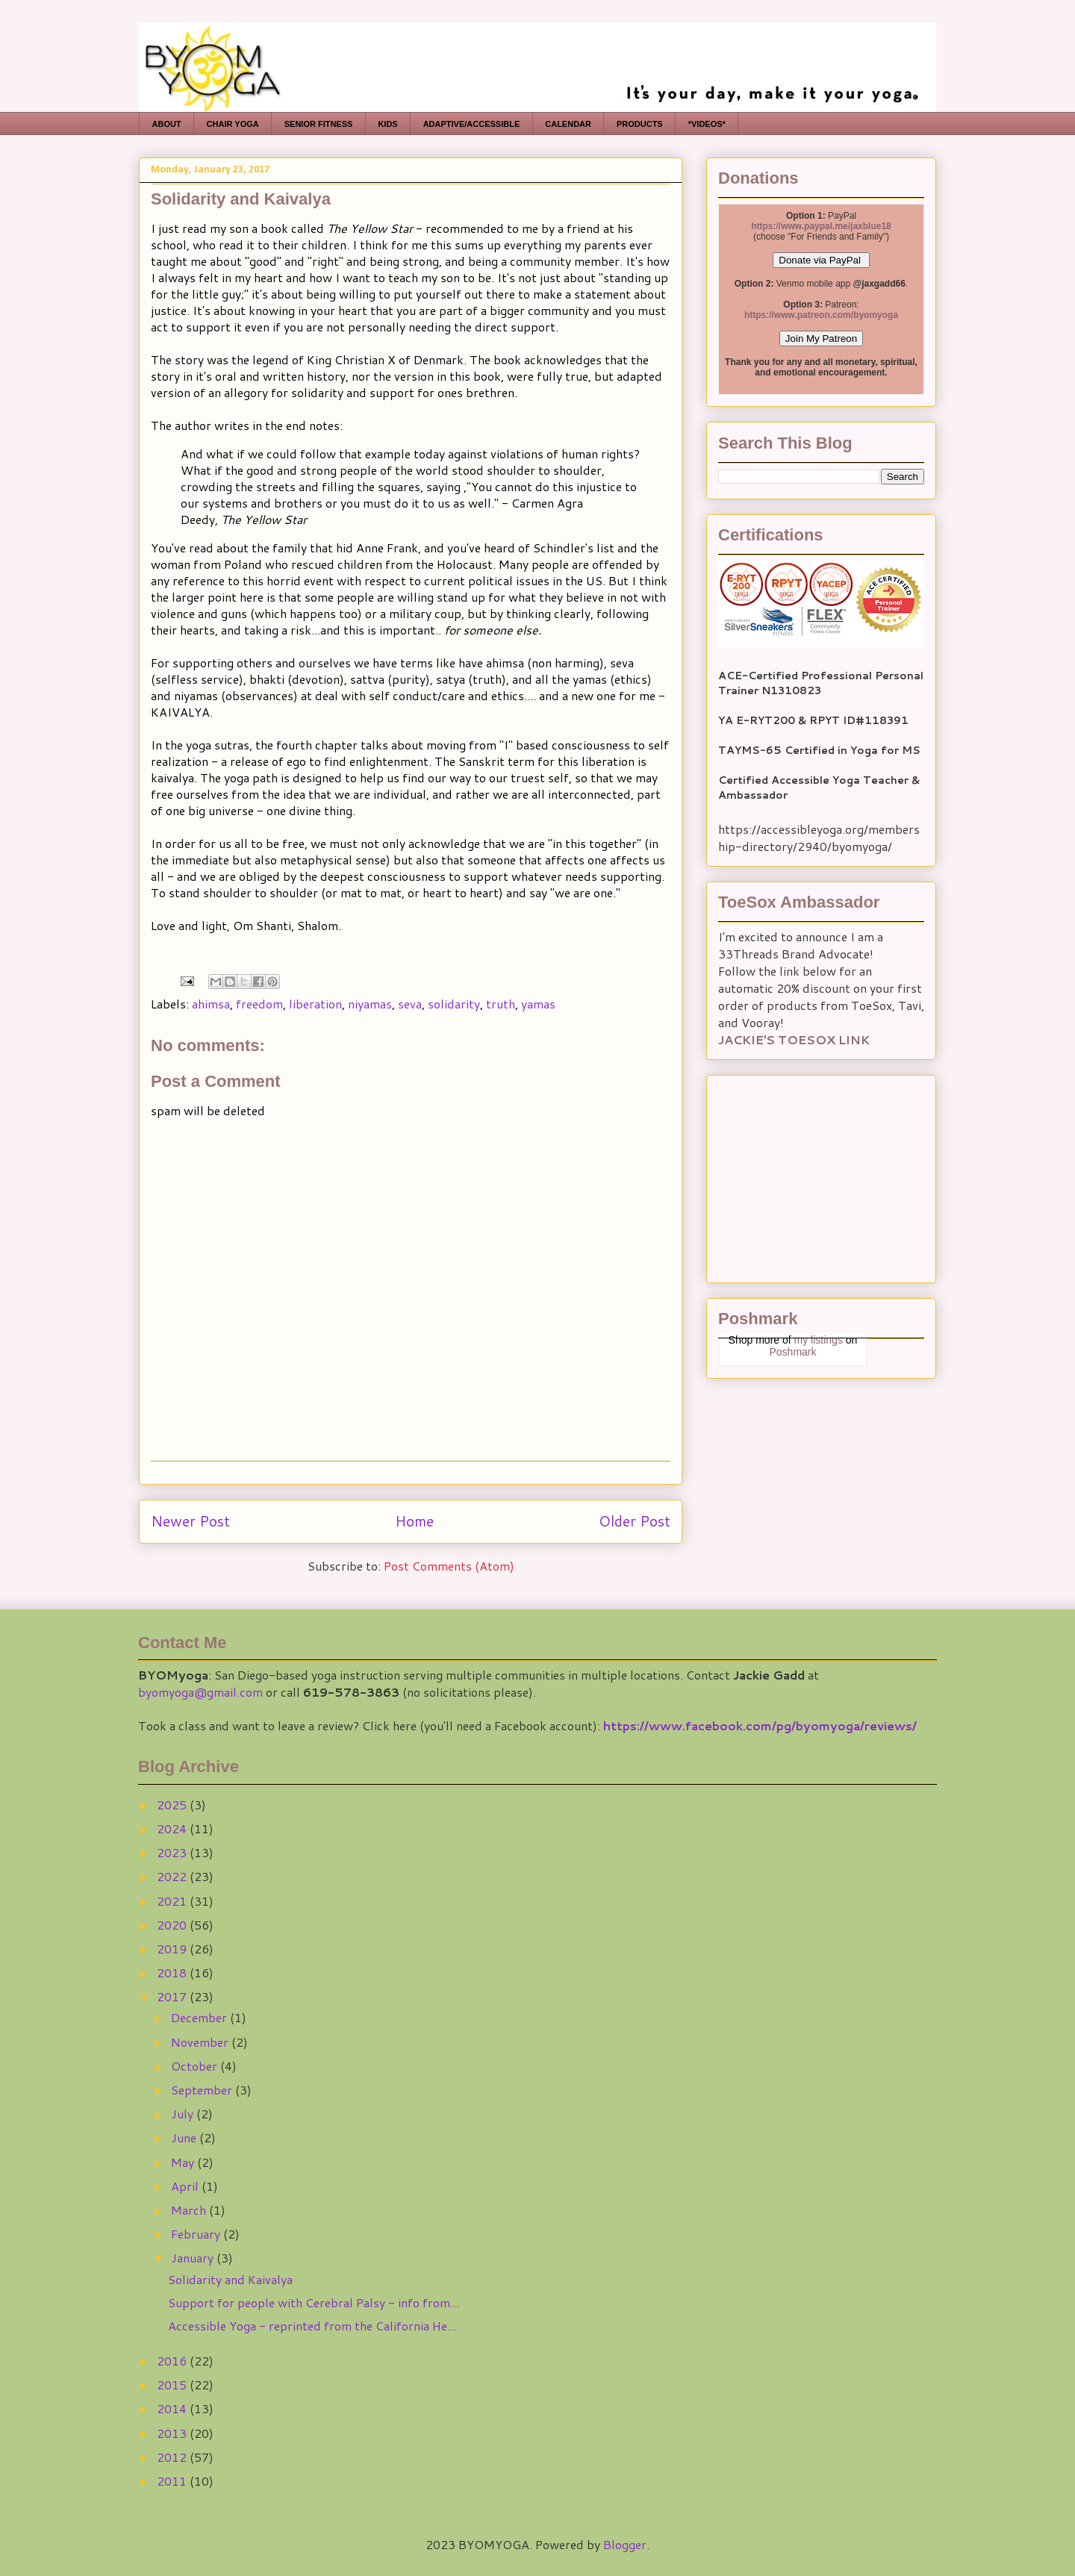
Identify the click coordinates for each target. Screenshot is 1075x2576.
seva (410, 1003)
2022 (173, 1876)
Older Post (634, 1521)
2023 (173, 1852)
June (185, 2137)
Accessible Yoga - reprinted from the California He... (312, 2325)
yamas (538, 1003)
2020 (173, 1924)
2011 (173, 2480)
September (203, 2089)
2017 (173, 1996)
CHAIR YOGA (233, 123)
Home (414, 1521)
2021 (173, 1900)
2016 (173, 2360)
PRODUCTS (640, 123)
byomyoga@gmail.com (200, 1691)
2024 (173, 1828)
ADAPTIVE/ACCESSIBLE (471, 123)
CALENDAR (568, 123)
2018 (173, 1972)
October (195, 2065)
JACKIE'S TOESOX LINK (794, 1039)
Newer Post (190, 1521)
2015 (173, 2384)
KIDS (387, 123)
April (186, 2186)
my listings (818, 1340)
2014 (173, 2408)
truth (500, 1003)
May (184, 2162)
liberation (315, 1003)
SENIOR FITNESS (318, 123)
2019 (173, 1948)
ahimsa (211, 1003)
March (190, 2209)
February (197, 2233)
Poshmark (792, 1352)
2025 (173, 1804)
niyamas (370, 1003)
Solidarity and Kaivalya (230, 2279)
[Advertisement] (811, 1174)
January (193, 2257)
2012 (173, 2457)
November (201, 2041)
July (183, 2113)
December (200, 2017)
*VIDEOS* (707, 123)
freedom (259, 1003)
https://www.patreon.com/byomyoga (821, 315)
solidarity (454, 1003)
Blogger (624, 2544)
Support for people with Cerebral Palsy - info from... (313, 2302)
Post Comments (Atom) (449, 1565)
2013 (173, 2433)
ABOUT (166, 123)
